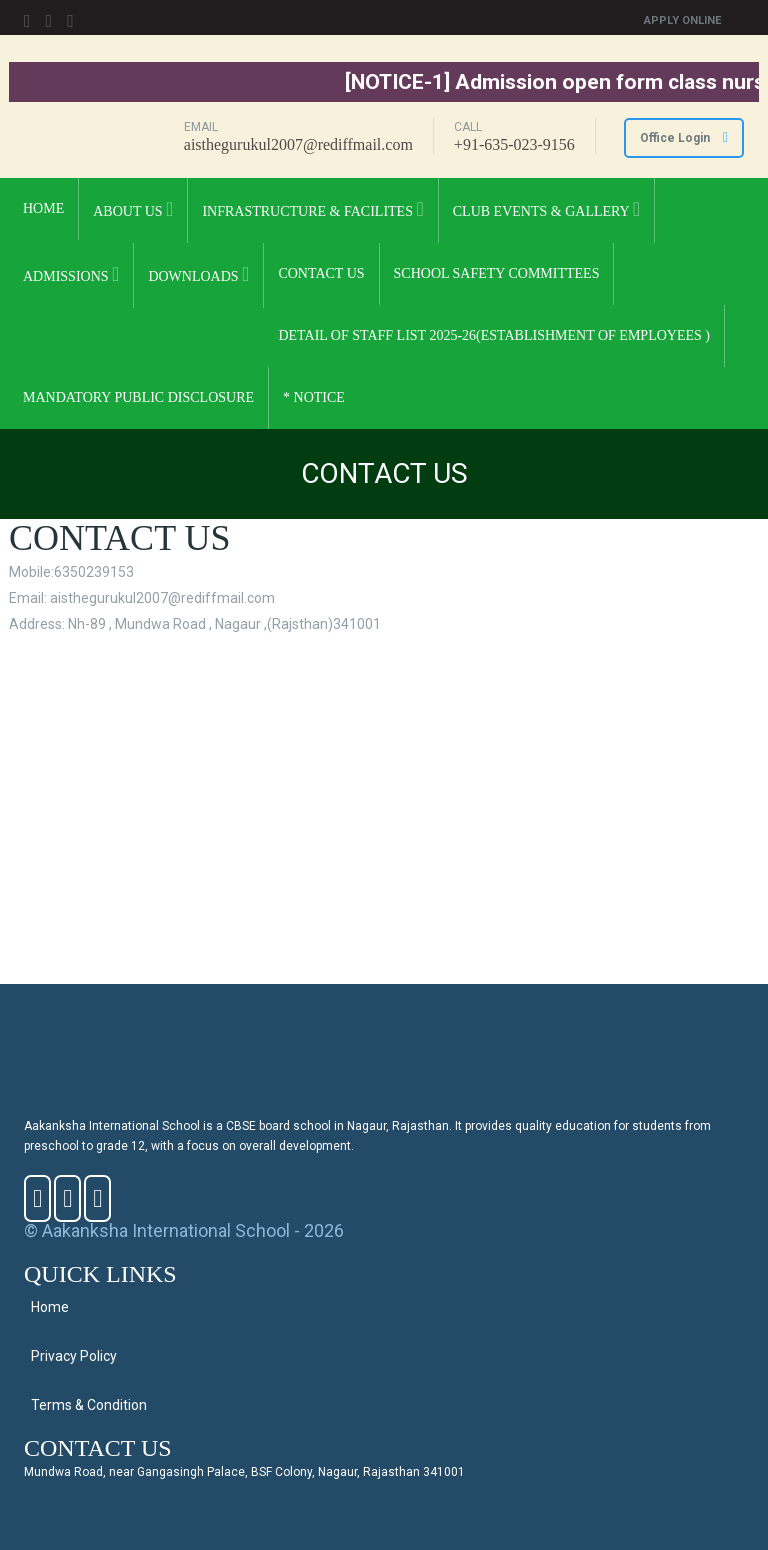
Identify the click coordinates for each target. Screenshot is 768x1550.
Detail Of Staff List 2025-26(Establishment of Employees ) (494, 335)
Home (43, 208)
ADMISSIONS (71, 274)
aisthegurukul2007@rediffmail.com (298, 144)
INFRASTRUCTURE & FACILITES (312, 209)
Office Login (684, 138)
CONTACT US (321, 273)
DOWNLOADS (198, 274)
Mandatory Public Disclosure (138, 397)
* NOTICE (314, 397)
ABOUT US (133, 209)
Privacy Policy (74, 1356)
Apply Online (682, 20)
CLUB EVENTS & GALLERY (546, 209)
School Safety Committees (497, 273)
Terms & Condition (89, 1405)
